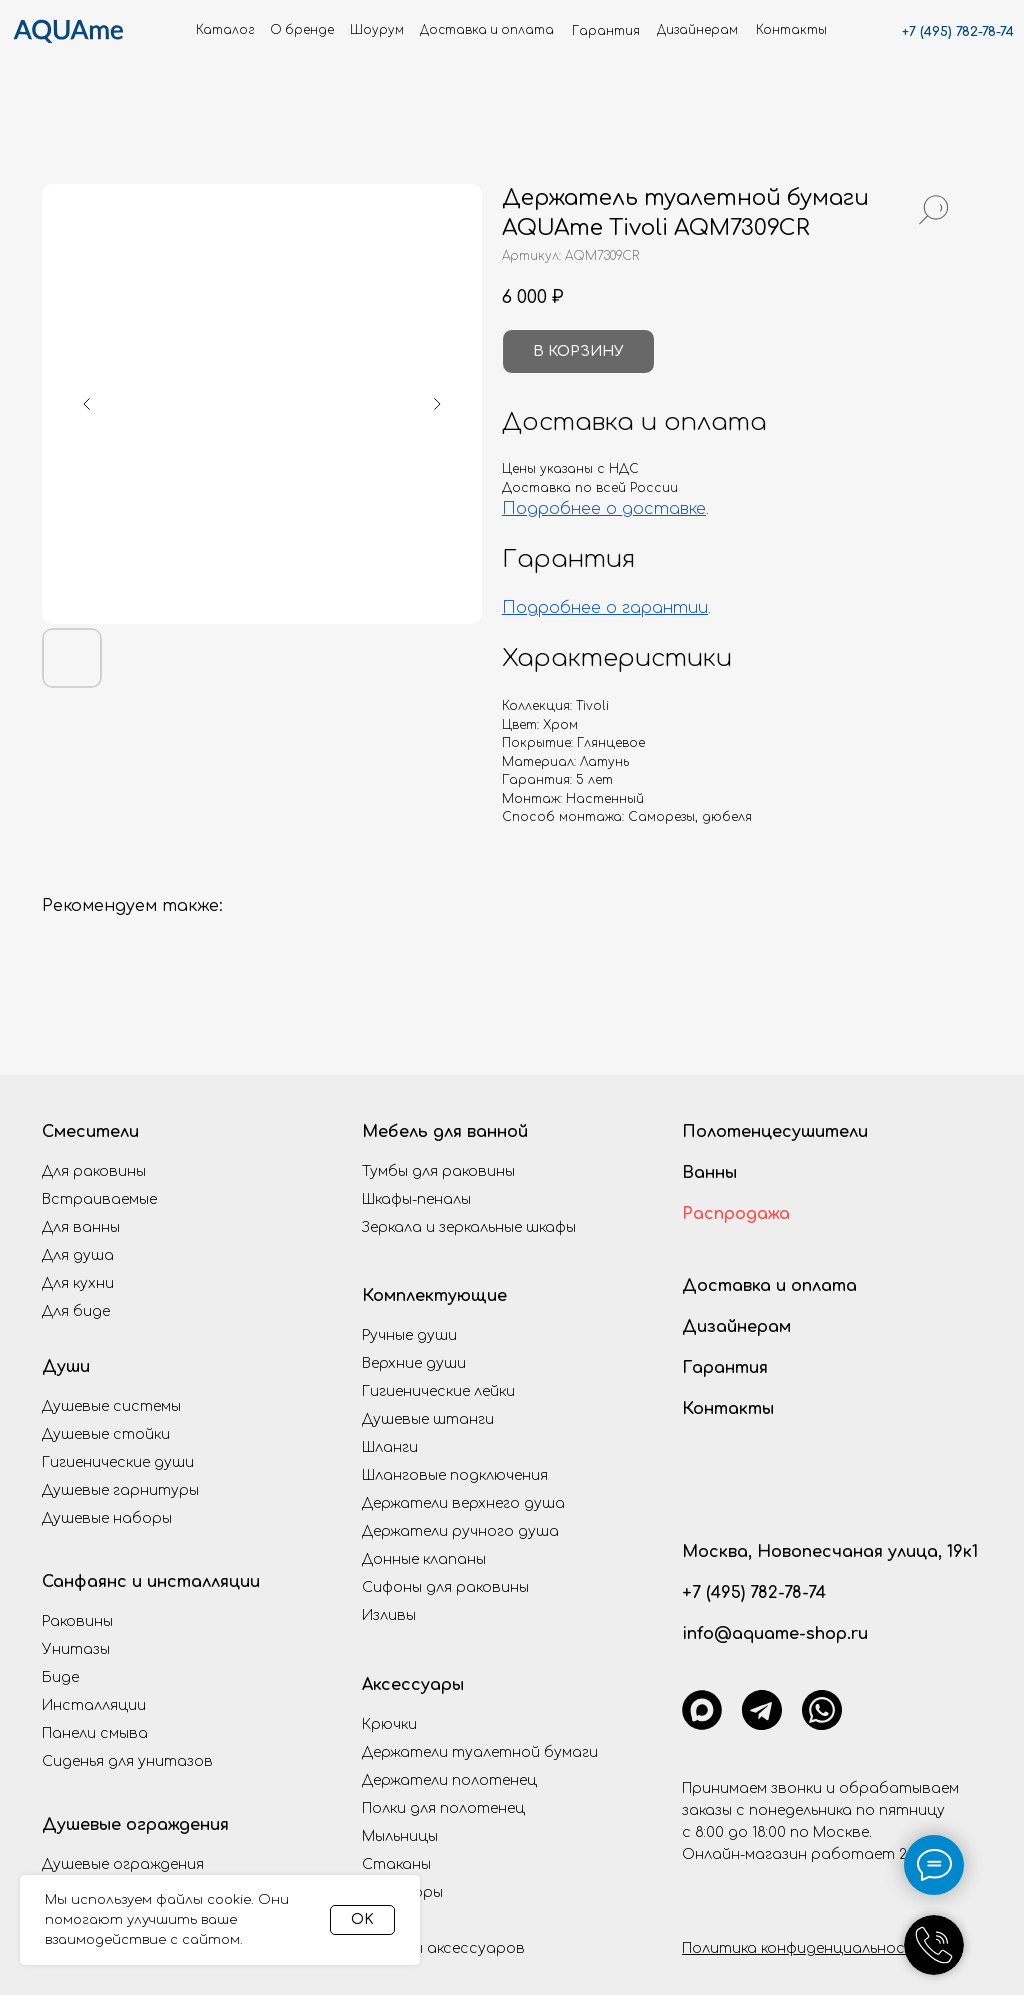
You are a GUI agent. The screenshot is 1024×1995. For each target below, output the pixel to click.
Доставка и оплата (769, 1286)
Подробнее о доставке (604, 509)
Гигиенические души (118, 1462)
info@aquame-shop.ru (775, 1634)
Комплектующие (434, 1296)
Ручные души (409, 1335)
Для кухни (78, 1283)
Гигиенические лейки (438, 1391)
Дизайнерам (736, 1327)
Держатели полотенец (449, 1780)
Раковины (77, 1621)
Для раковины (94, 1171)
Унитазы (76, 1649)
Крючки (389, 1724)
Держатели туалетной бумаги (480, 1752)
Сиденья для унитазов (127, 1761)
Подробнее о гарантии (605, 608)
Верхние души (414, 1363)
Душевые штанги (428, 1419)
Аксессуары (413, 1685)
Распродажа (736, 1214)
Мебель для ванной (445, 1132)
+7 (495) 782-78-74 (958, 32)
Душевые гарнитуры (120, 1490)
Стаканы (396, 1864)
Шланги (390, 1447)
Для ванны (81, 1227)
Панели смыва (95, 1733)
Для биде (76, 1311)
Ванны (709, 1173)
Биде (60, 1677)
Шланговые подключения (455, 1475)
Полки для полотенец (443, 1808)
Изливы (389, 1615)
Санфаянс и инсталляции (151, 1582)
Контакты (728, 1409)
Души (66, 1367)
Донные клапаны (424, 1559)
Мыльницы (400, 1836)
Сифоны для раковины (445, 1587)
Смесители (90, 1132)
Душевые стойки (106, 1434)
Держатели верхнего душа (463, 1503)
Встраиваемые (99, 1199)
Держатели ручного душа (460, 1531)
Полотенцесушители (775, 1132)
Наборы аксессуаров (443, 1948)
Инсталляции (94, 1705)
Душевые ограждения (135, 1825)
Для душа (78, 1255)
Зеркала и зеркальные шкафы (469, 1227)
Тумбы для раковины (438, 1171)
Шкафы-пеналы (416, 1199)
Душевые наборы (107, 1518)
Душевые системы (111, 1406)
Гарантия (725, 1368)
